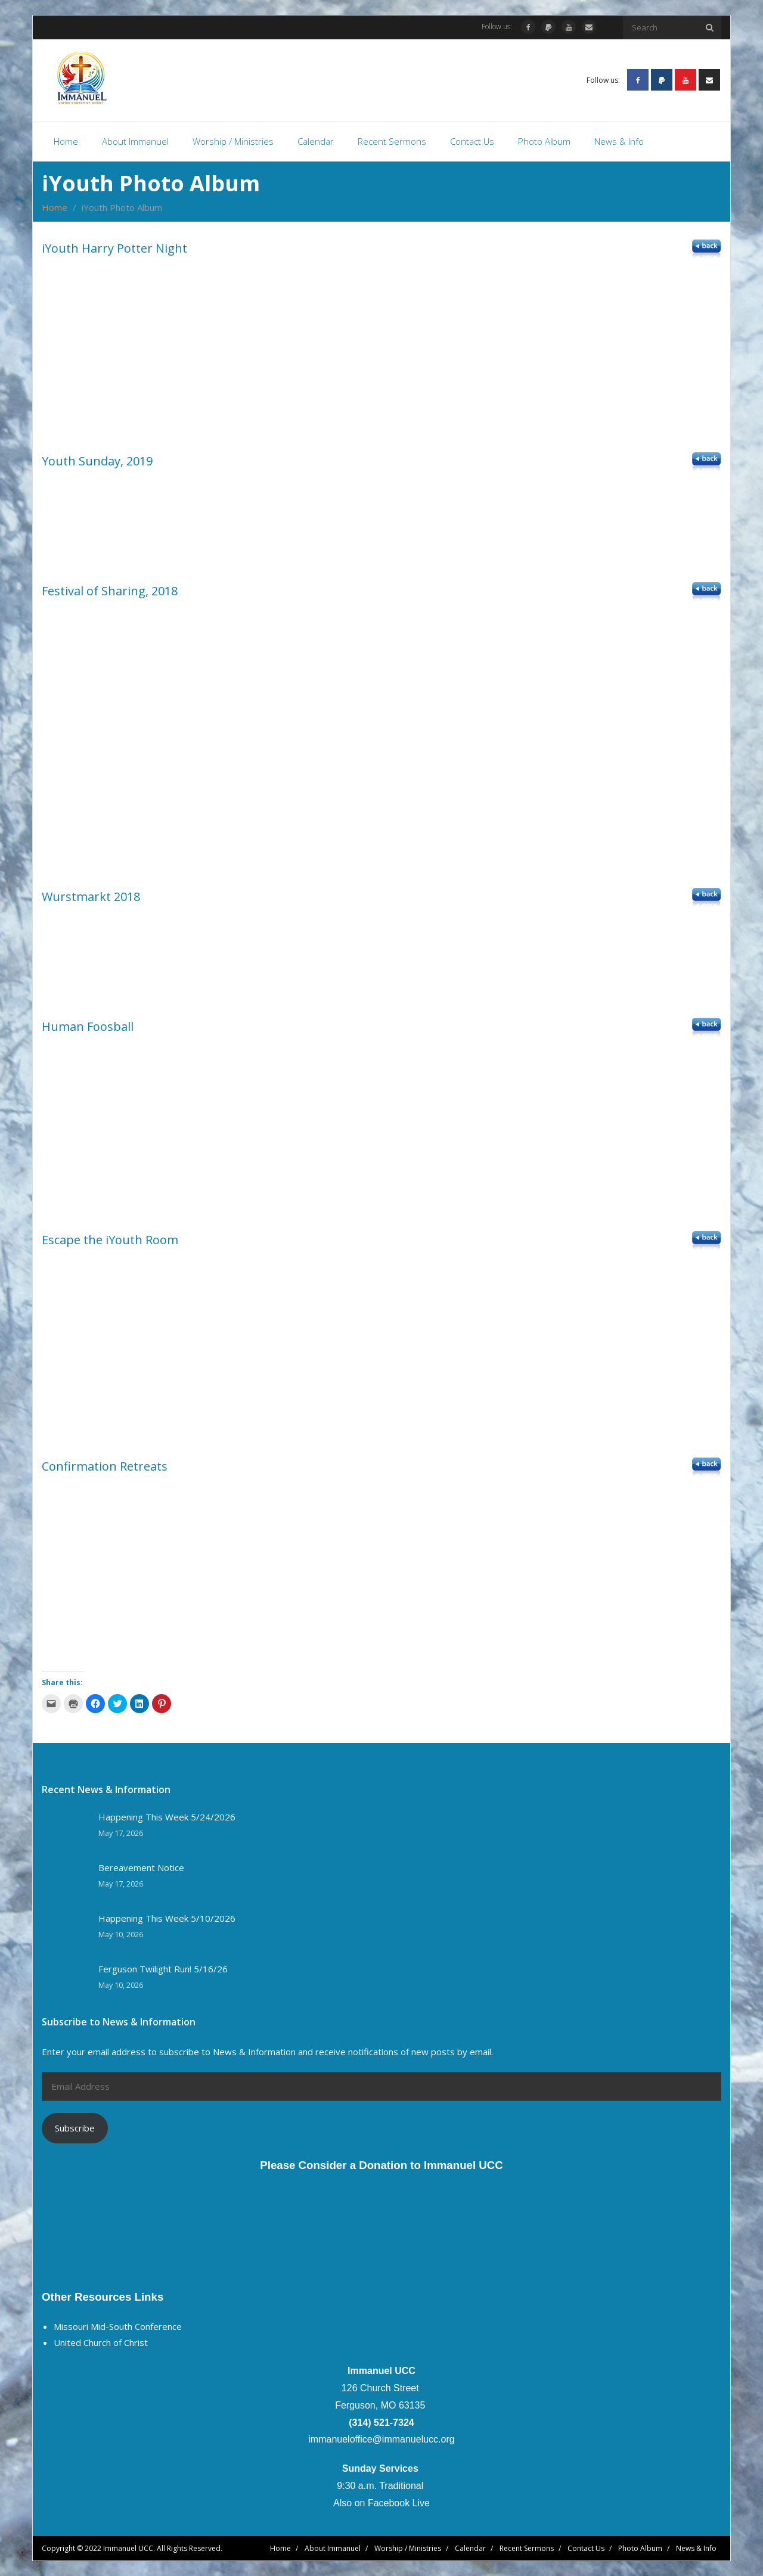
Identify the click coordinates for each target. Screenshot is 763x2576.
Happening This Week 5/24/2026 (166, 1817)
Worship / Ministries (407, 2548)
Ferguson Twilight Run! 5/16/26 (163, 1969)
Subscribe (75, 2128)
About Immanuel (333, 2548)
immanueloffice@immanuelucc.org (381, 2439)
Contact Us (585, 2548)
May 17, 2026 (120, 1833)
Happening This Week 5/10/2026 (166, 1918)
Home (54, 207)
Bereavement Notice (141, 1867)
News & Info (696, 2548)
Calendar (470, 2548)
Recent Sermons (527, 2548)
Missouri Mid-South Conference (118, 2326)
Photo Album (640, 2548)
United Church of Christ (101, 2342)
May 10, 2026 (120, 1934)
